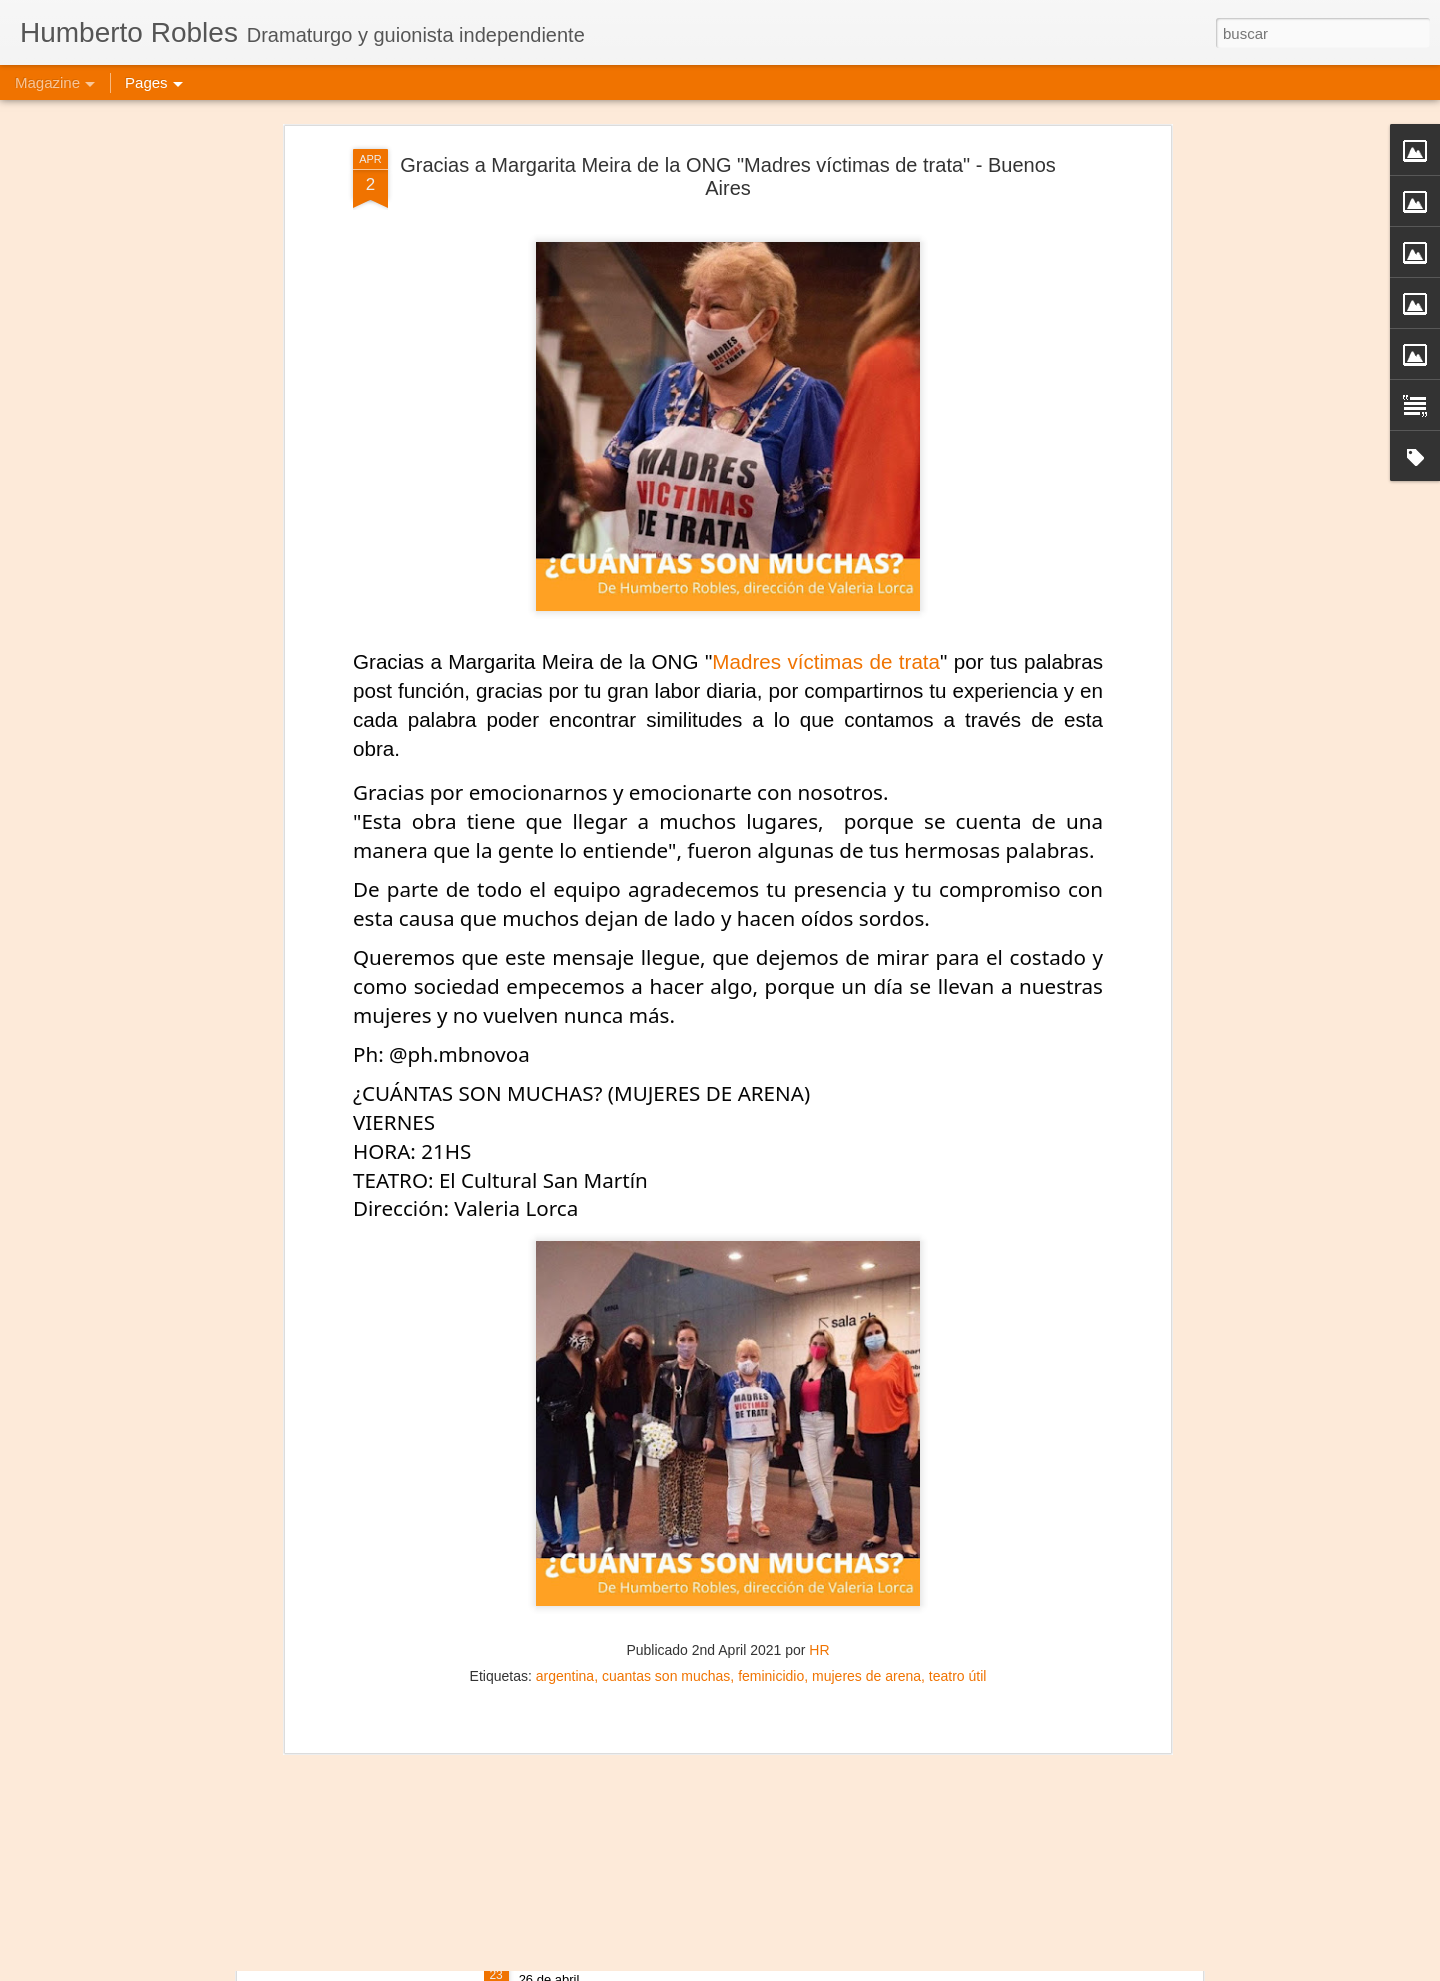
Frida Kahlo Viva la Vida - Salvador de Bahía (677, 1958)
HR (819, 1387)
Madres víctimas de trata (826, 398)
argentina (565, 1413)
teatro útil (958, 1413)
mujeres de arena (866, 1413)
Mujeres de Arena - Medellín (619, 1731)
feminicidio (771, 1413)
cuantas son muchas (666, 1413)
